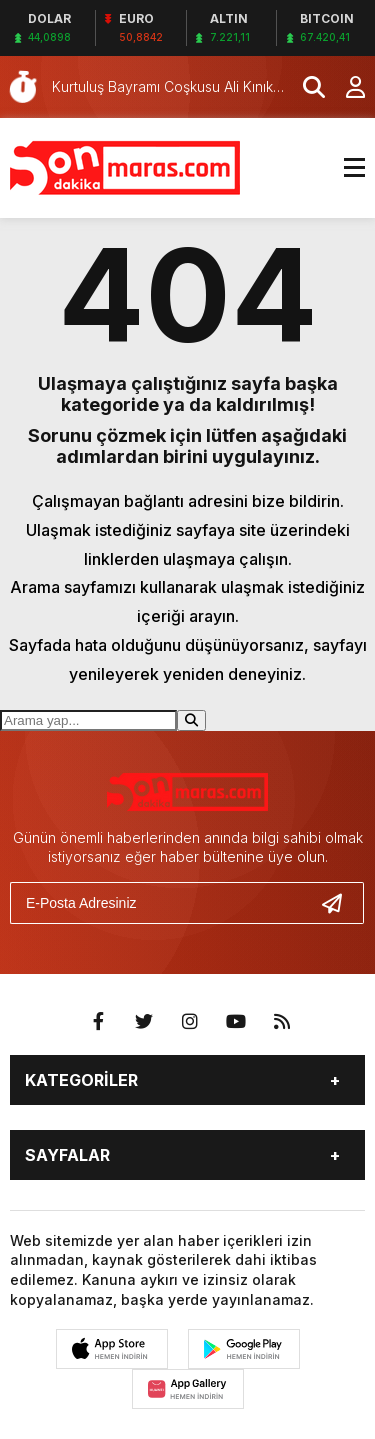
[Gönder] (340, 903)
